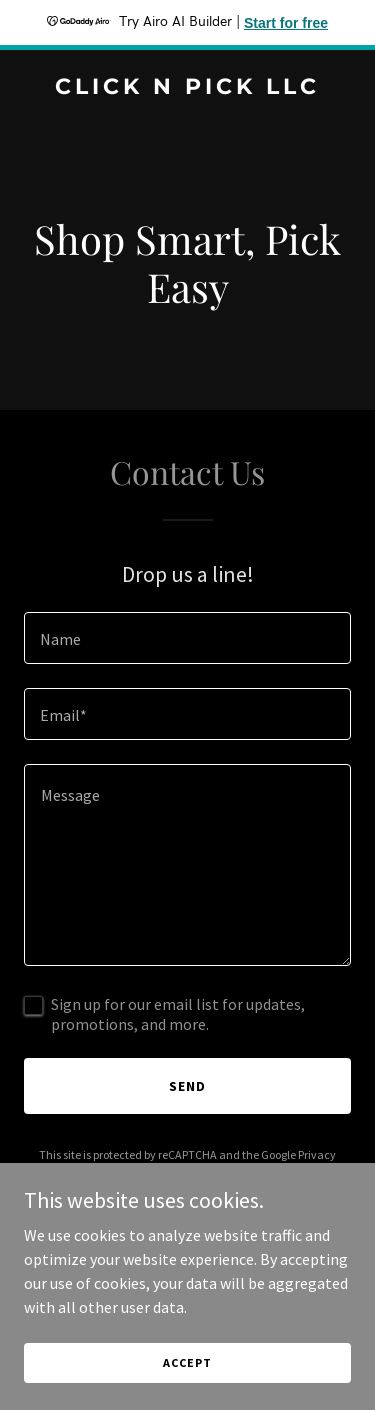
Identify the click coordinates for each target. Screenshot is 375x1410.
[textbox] (187, 638)
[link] (187, 88)
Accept (187, 1362)
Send (187, 1086)
